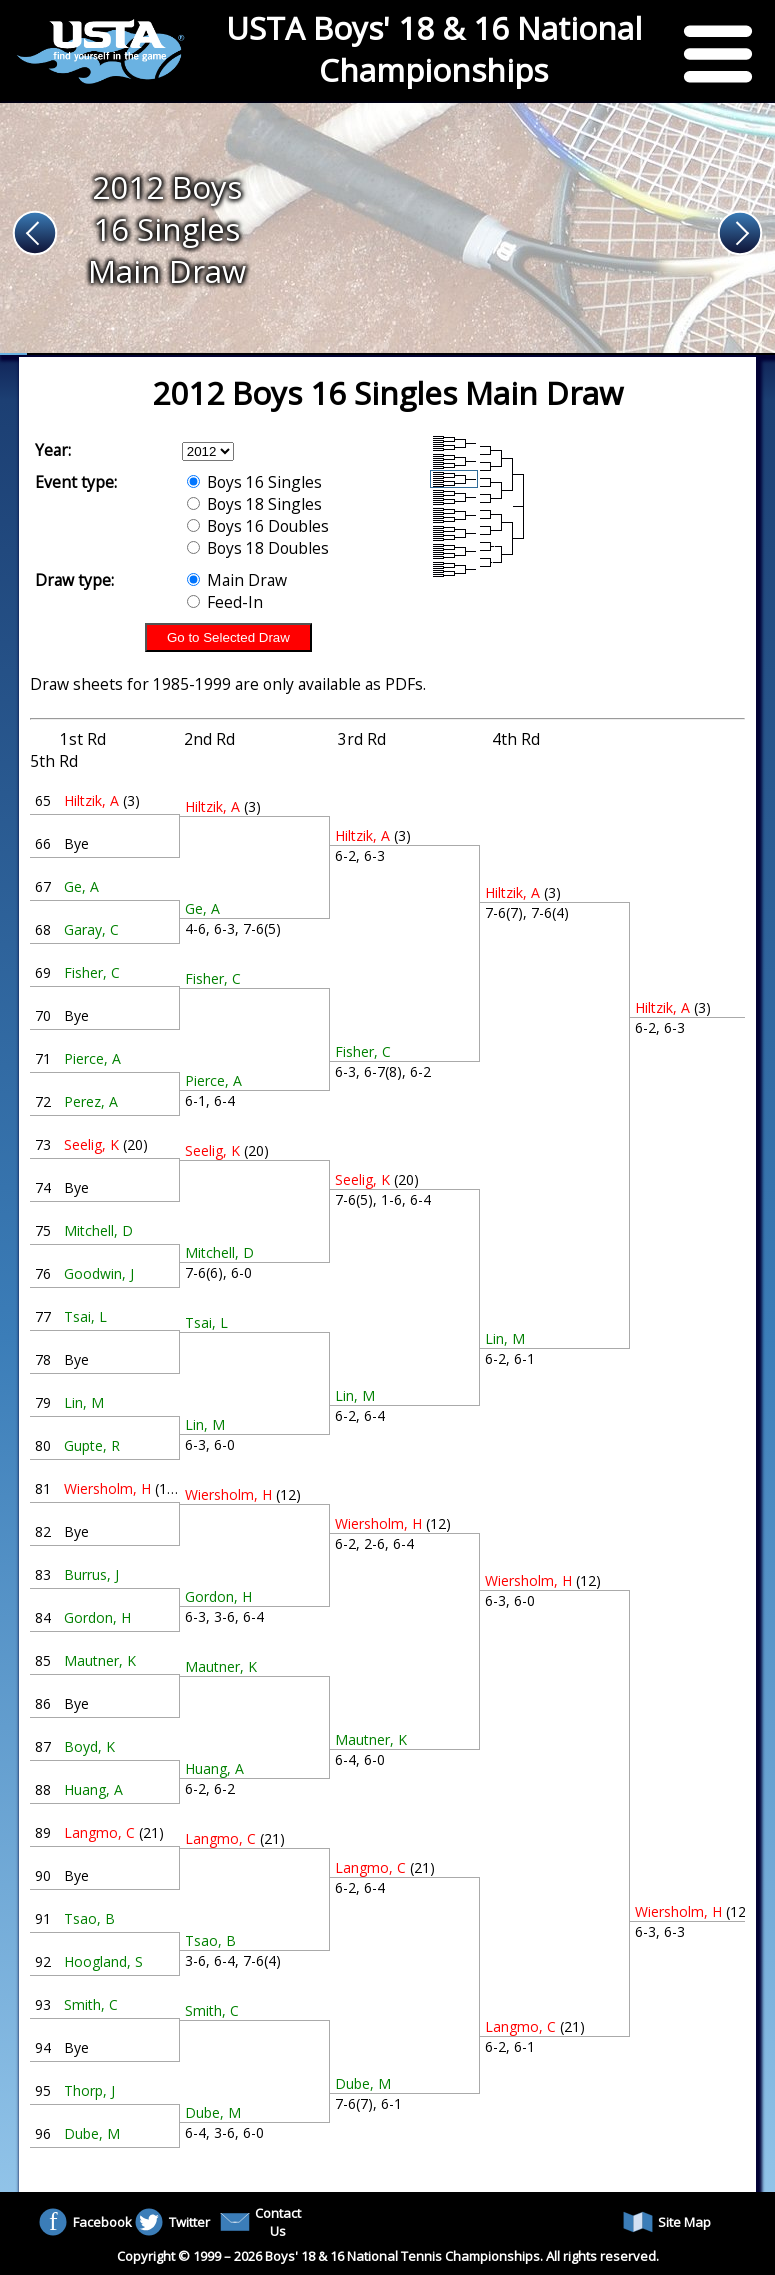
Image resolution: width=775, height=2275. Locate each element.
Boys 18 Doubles (258, 548)
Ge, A (81, 886)
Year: (53, 450)
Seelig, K (91, 1144)
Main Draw (237, 580)
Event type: (76, 482)
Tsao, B (89, 1918)
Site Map (667, 2222)
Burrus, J (91, 1574)
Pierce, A (92, 1058)
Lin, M (84, 1402)
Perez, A (91, 1101)
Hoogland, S (103, 1961)
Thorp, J (89, 2090)
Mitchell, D (98, 1230)
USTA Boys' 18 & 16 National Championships (434, 49)
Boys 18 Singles (254, 504)
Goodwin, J (99, 1273)
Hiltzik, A (91, 800)
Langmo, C (99, 1832)
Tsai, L (85, 1316)
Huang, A (93, 1789)
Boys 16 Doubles (258, 526)
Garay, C (91, 929)
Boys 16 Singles (254, 482)
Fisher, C (92, 972)
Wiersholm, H (107, 1488)
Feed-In (225, 602)
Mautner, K (100, 1660)
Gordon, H (97, 1617)
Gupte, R (92, 1445)
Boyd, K (89, 1746)
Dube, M (92, 2133)
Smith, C (91, 2004)
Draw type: (74, 580)
